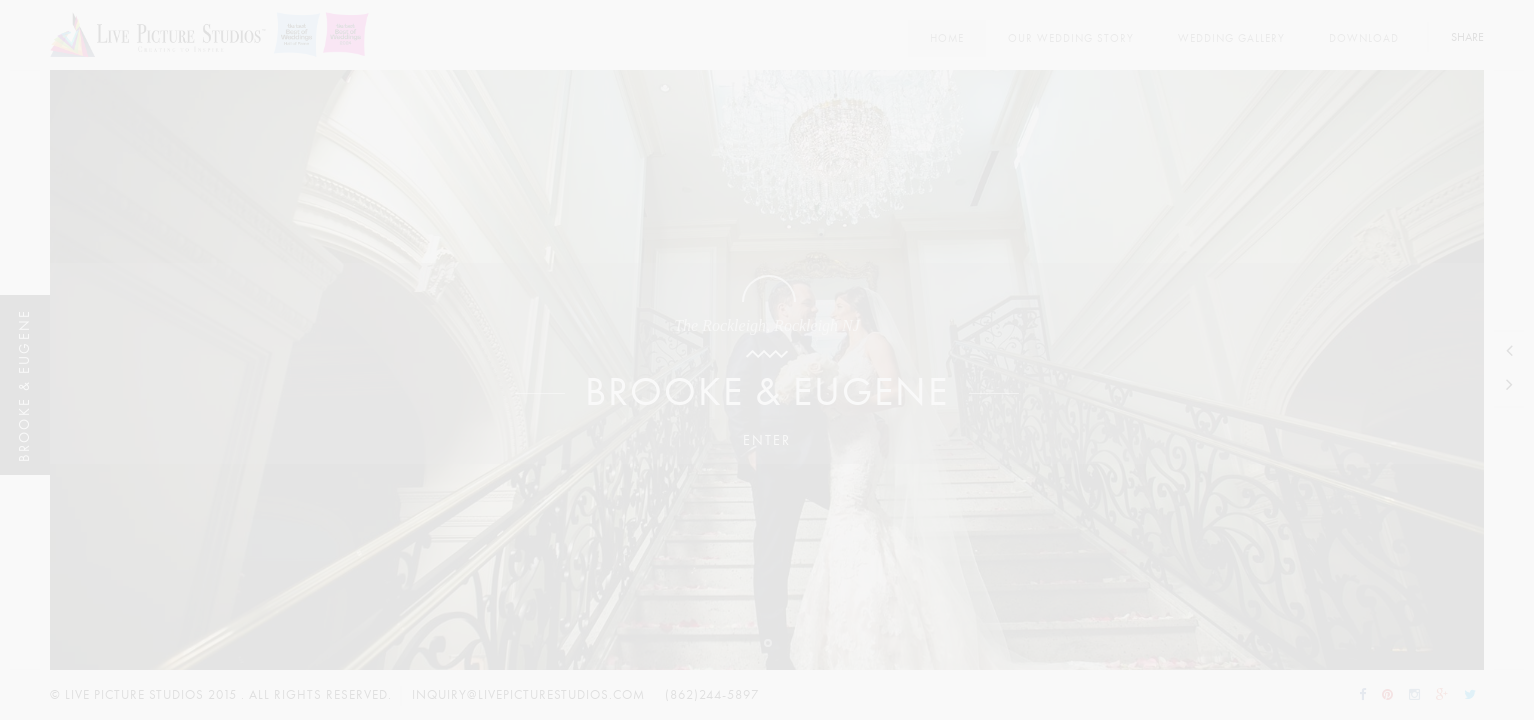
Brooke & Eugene (767, 392)
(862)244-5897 (712, 695)
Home (947, 38)
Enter (767, 440)
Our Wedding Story (1071, 38)
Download (1364, 38)
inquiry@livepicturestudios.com (528, 695)
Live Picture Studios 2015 (151, 695)
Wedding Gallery (1231, 38)
